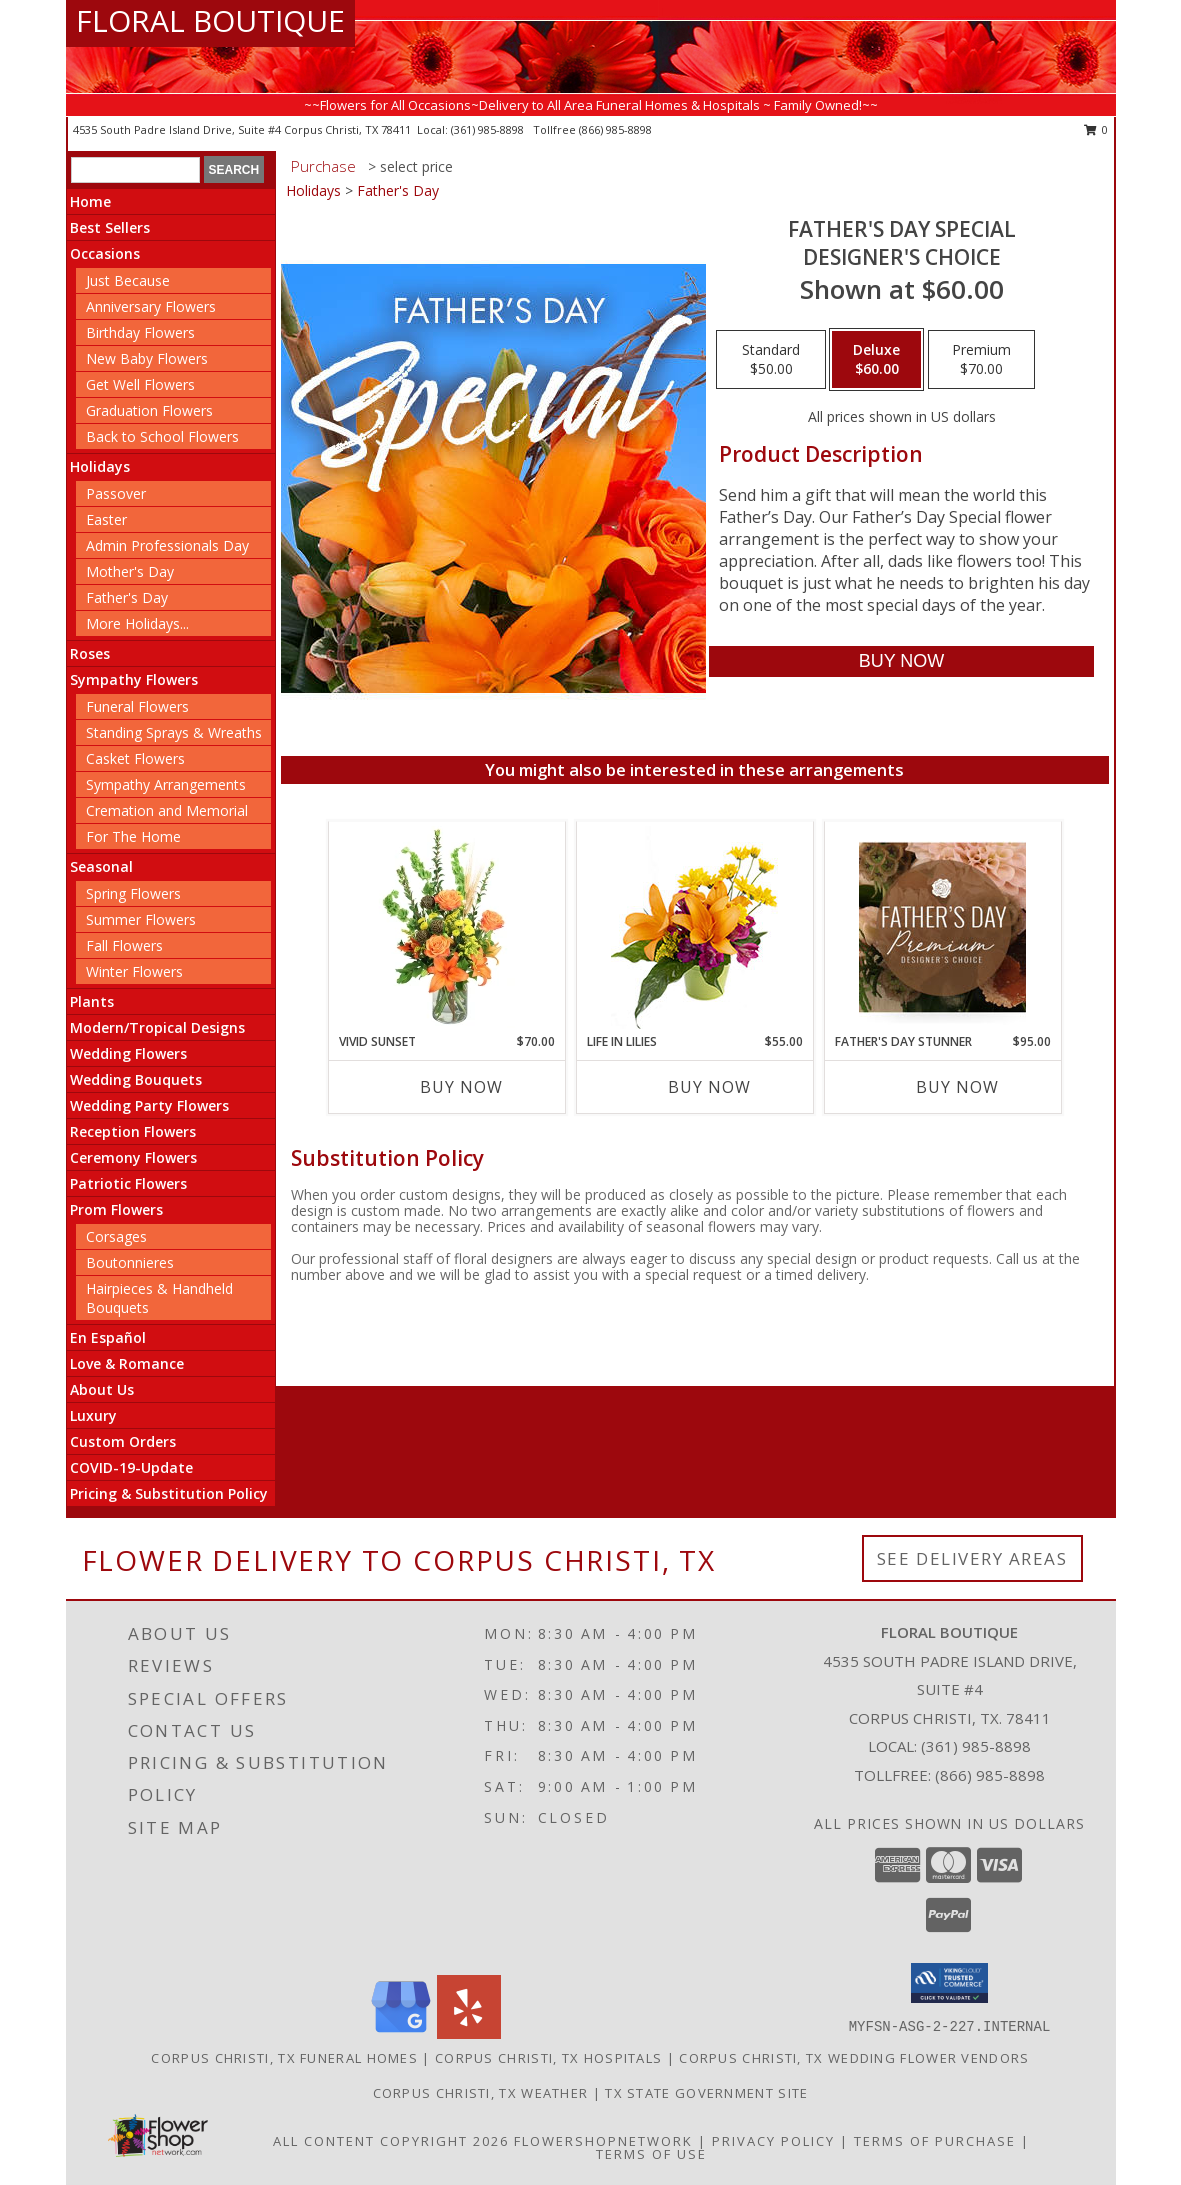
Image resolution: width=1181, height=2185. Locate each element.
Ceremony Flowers (133, 1157)
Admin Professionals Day (167, 545)
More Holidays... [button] (137, 623)
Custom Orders (123, 1441)
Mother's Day (130, 571)
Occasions (105, 253)
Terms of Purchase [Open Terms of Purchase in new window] (935, 2141)
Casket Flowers (135, 758)
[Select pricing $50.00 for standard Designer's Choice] (771, 360)
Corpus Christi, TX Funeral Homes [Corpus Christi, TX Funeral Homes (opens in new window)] (284, 2058)
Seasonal (101, 866)
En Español (108, 1337)
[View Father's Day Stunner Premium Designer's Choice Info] (942, 927)
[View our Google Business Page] (401, 2033)
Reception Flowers (133, 1131)
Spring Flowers (133, 893)
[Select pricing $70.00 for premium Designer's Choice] (981, 360)
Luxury (93, 1415)
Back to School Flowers (162, 436)
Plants (92, 1001)
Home (90, 201)
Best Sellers (110, 227)
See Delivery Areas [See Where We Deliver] (972, 1558)
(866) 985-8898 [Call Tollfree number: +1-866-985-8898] (990, 1775)
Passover (116, 493)
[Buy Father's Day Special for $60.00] (901, 661)
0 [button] (1096, 129)
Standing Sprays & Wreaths (174, 732)
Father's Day (127, 597)
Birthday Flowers (140, 332)
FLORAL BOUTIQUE (210, 20)
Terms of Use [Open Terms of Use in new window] (651, 2154)
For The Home (133, 836)
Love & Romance (127, 1363)
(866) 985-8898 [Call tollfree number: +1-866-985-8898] (615, 129)
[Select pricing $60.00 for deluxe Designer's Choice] (876, 360)
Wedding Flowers (128, 1053)
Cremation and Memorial (167, 810)
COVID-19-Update (131, 1467)
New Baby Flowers (147, 358)
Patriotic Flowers (128, 1183)
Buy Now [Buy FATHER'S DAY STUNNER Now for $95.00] (957, 1087)
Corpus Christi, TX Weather (481, 2093)
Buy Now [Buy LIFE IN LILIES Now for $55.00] (709, 1087)
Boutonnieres (130, 1262)
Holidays (100, 466)
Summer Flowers (141, 919)
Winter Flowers (134, 971)
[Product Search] (135, 170)
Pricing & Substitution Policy (169, 1493)
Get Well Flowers (140, 384)
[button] (949, 1983)
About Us (102, 1389)
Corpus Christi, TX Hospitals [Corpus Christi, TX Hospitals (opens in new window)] (548, 2058)
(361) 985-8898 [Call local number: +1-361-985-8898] (489, 129)
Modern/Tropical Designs (157, 1027)
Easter (106, 519)
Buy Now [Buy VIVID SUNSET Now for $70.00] (461, 1087)
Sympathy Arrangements (166, 784)
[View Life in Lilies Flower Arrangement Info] (694, 927)
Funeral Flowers (137, 706)
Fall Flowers (124, 945)
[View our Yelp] (469, 2033)
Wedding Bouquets (136, 1079)
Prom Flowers (116, 1209)
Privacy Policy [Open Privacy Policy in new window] (773, 2141)
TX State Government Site (706, 2093)
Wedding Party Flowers (149, 1105)
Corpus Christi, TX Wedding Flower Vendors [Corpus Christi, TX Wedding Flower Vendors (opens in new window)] (854, 2058)
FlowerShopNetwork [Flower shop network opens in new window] (603, 2141)
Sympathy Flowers (134, 679)
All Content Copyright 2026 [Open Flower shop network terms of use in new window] (391, 2141)
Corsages (116, 1236)
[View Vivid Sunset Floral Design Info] (446, 927)
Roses (90, 653)
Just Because (128, 280)
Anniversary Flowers (151, 306)
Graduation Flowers (149, 410)
